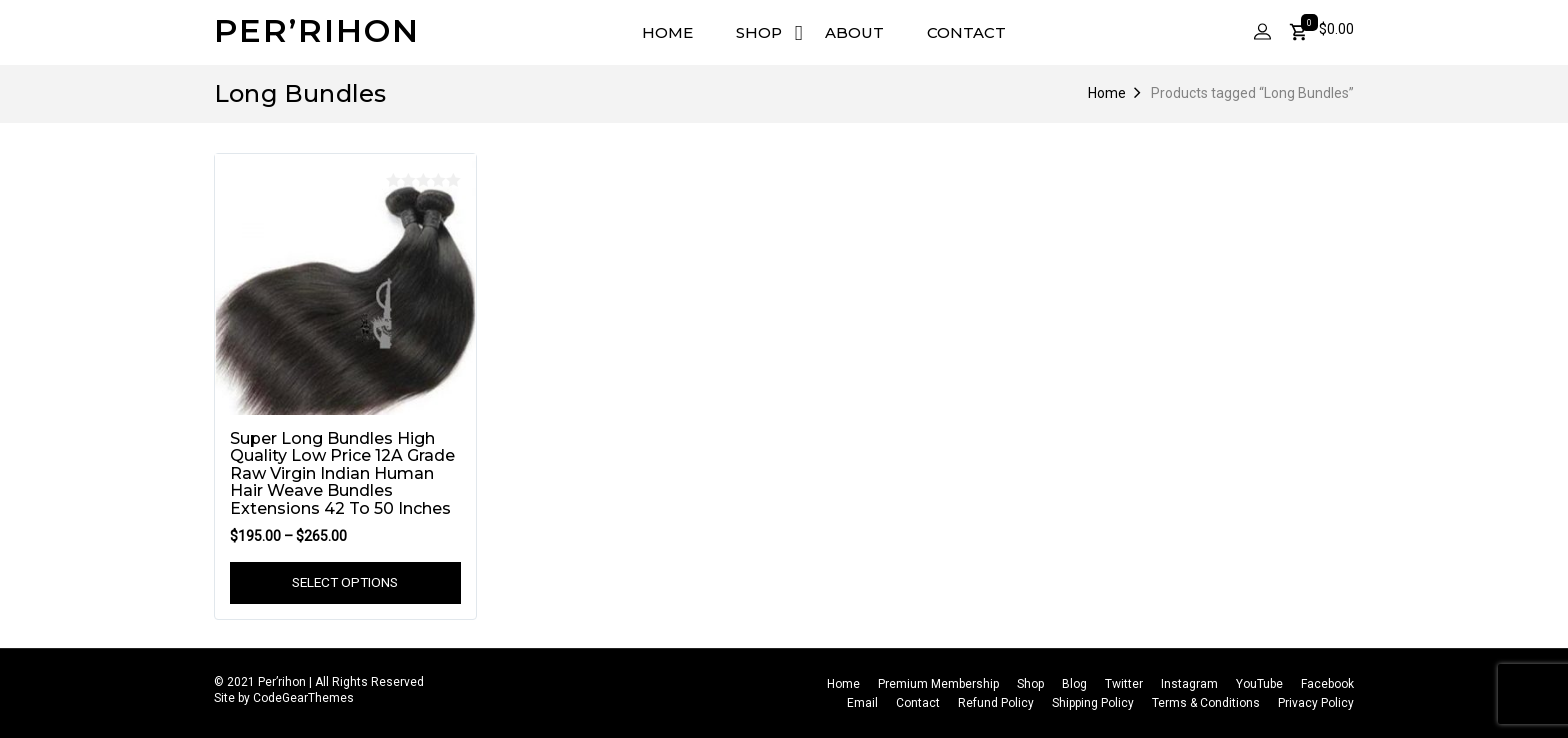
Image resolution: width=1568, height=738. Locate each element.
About (854, 32)
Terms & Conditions (1206, 704)
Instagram (1189, 684)
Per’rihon (317, 30)
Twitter (1124, 684)
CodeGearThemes (303, 699)
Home (667, 32)
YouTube (1259, 684)
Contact (966, 32)
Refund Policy (996, 704)
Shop (759, 32)
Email (862, 704)
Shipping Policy (1093, 704)
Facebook (1327, 684)
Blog (1074, 684)
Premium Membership (938, 684)
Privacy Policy (1316, 704)
